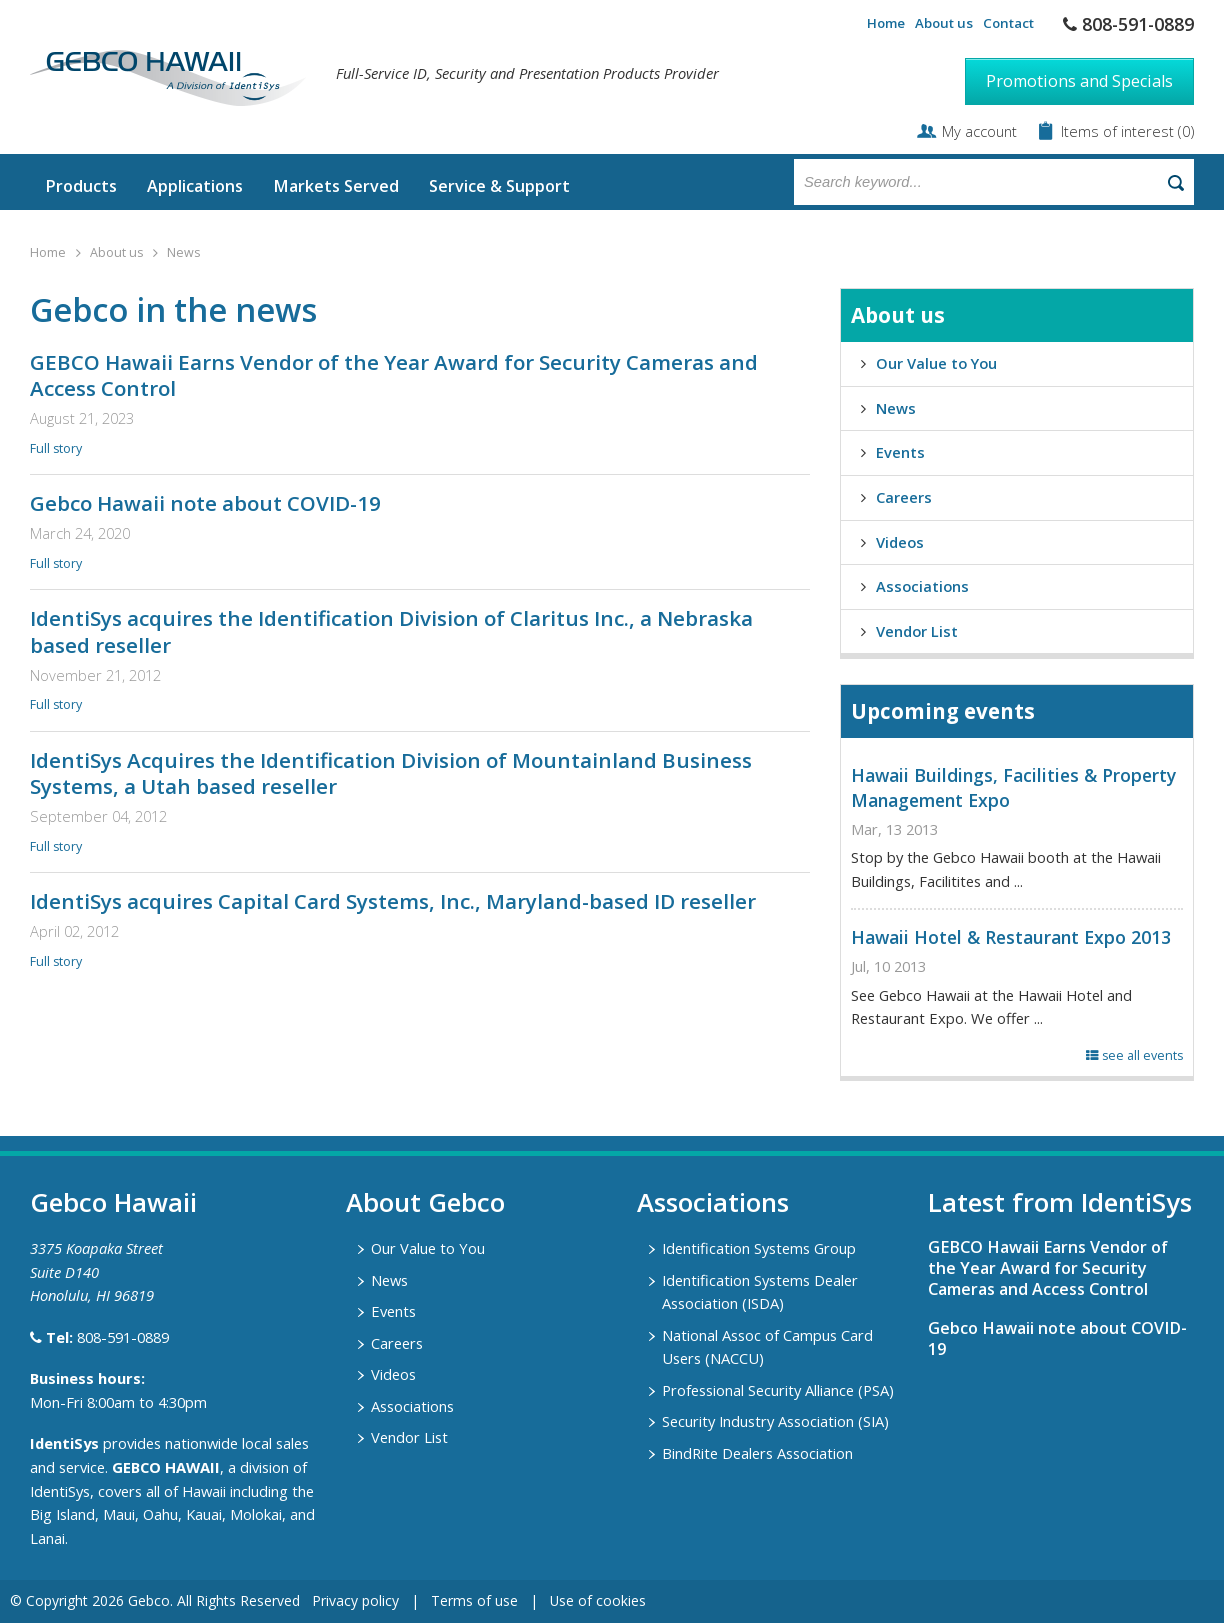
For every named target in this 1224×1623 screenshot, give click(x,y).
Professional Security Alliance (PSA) (778, 1390)
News (183, 252)
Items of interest (1119, 131)
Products (81, 186)
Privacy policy (355, 1600)
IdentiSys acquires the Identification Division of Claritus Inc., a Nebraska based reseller (391, 631)
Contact (1008, 23)
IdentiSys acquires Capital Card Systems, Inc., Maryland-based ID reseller (393, 901)
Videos (900, 542)
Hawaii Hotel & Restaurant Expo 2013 (1011, 937)
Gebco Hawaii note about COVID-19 (205, 503)
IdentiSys (64, 1443)
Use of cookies (598, 1600)
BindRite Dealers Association (757, 1453)
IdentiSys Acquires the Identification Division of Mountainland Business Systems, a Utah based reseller (391, 773)
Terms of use (474, 1600)
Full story (56, 448)
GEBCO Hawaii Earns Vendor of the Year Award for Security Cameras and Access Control (394, 375)
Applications (195, 186)
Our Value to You (936, 363)
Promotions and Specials (1079, 81)
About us (944, 23)
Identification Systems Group (759, 1248)
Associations (922, 586)
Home (886, 23)
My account (979, 131)
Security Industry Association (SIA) (775, 1421)
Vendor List (917, 631)
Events (900, 452)
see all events (1134, 1055)
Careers (904, 497)
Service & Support (499, 186)
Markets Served (336, 186)
